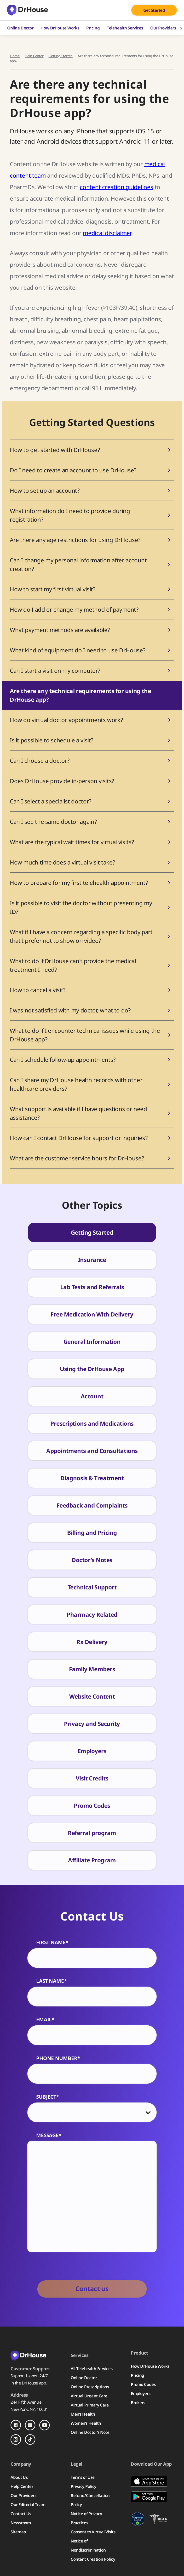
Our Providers (163, 28)
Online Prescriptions (90, 2387)
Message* (48, 2135)
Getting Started (61, 55)
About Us (19, 2477)
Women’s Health (86, 2423)
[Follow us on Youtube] (44, 2425)
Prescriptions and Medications (92, 1423)
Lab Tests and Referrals (92, 1287)
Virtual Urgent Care (89, 2396)
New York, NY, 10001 (29, 2409)
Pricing (93, 28)
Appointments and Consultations (92, 1451)
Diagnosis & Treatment (92, 1478)
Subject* (47, 2097)
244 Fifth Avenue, (27, 2402)
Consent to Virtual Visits (93, 2532)
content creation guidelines (116, 187)
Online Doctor (20, 28)
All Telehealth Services (91, 2368)
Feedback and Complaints (92, 1505)
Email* (45, 2019)
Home (15, 55)
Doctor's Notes (92, 1560)
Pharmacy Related (92, 1614)
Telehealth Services (125, 28)
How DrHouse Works (59, 28)
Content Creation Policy (93, 2559)
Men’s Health (83, 2414)
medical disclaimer (107, 233)
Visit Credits (92, 1778)
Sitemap (18, 2532)
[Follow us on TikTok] (30, 2439)
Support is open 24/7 (29, 2375)
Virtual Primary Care (90, 2405)
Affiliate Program (92, 1860)
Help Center (34, 55)
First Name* (52, 1942)
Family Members (92, 1669)
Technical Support (92, 1587)
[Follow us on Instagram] (16, 2439)
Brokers (138, 2402)
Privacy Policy (83, 2486)
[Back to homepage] (34, 2355)
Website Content (92, 1696)
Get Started (154, 10)
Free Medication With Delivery (92, 1314)
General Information (92, 1341)
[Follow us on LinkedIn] (30, 2425)
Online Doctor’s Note (90, 2432)
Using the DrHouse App (92, 1369)
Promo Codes (92, 1805)
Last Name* (51, 1981)
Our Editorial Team (28, 2504)
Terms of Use (83, 2477)
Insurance (92, 1260)
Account (92, 1396)
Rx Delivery (92, 1642)
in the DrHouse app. (29, 2383)
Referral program (92, 1833)
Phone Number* (58, 2058)
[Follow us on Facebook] (16, 2425)
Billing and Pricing (92, 1533)
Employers (92, 1751)
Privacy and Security (92, 1724)
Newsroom (21, 2522)
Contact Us (21, 2513)
